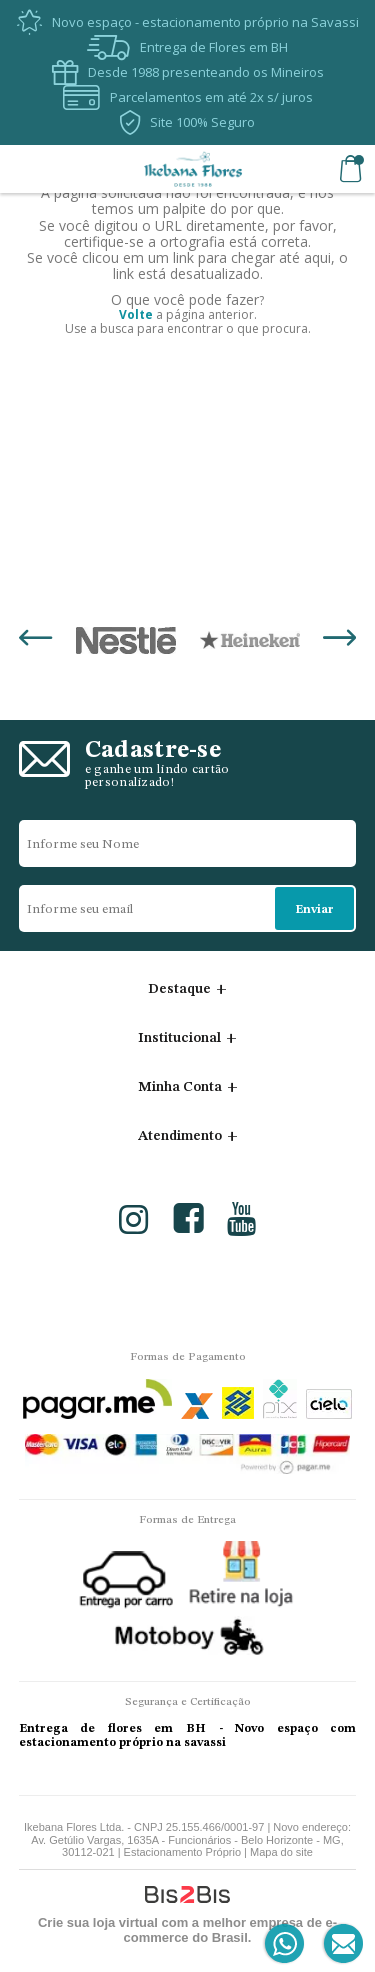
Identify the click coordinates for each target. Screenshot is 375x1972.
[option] (126, 640)
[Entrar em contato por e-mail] (339, 1944)
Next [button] (339, 640)
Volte (136, 314)
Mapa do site (281, 1852)
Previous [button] (35, 640)
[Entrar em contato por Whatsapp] (285, 1944)
